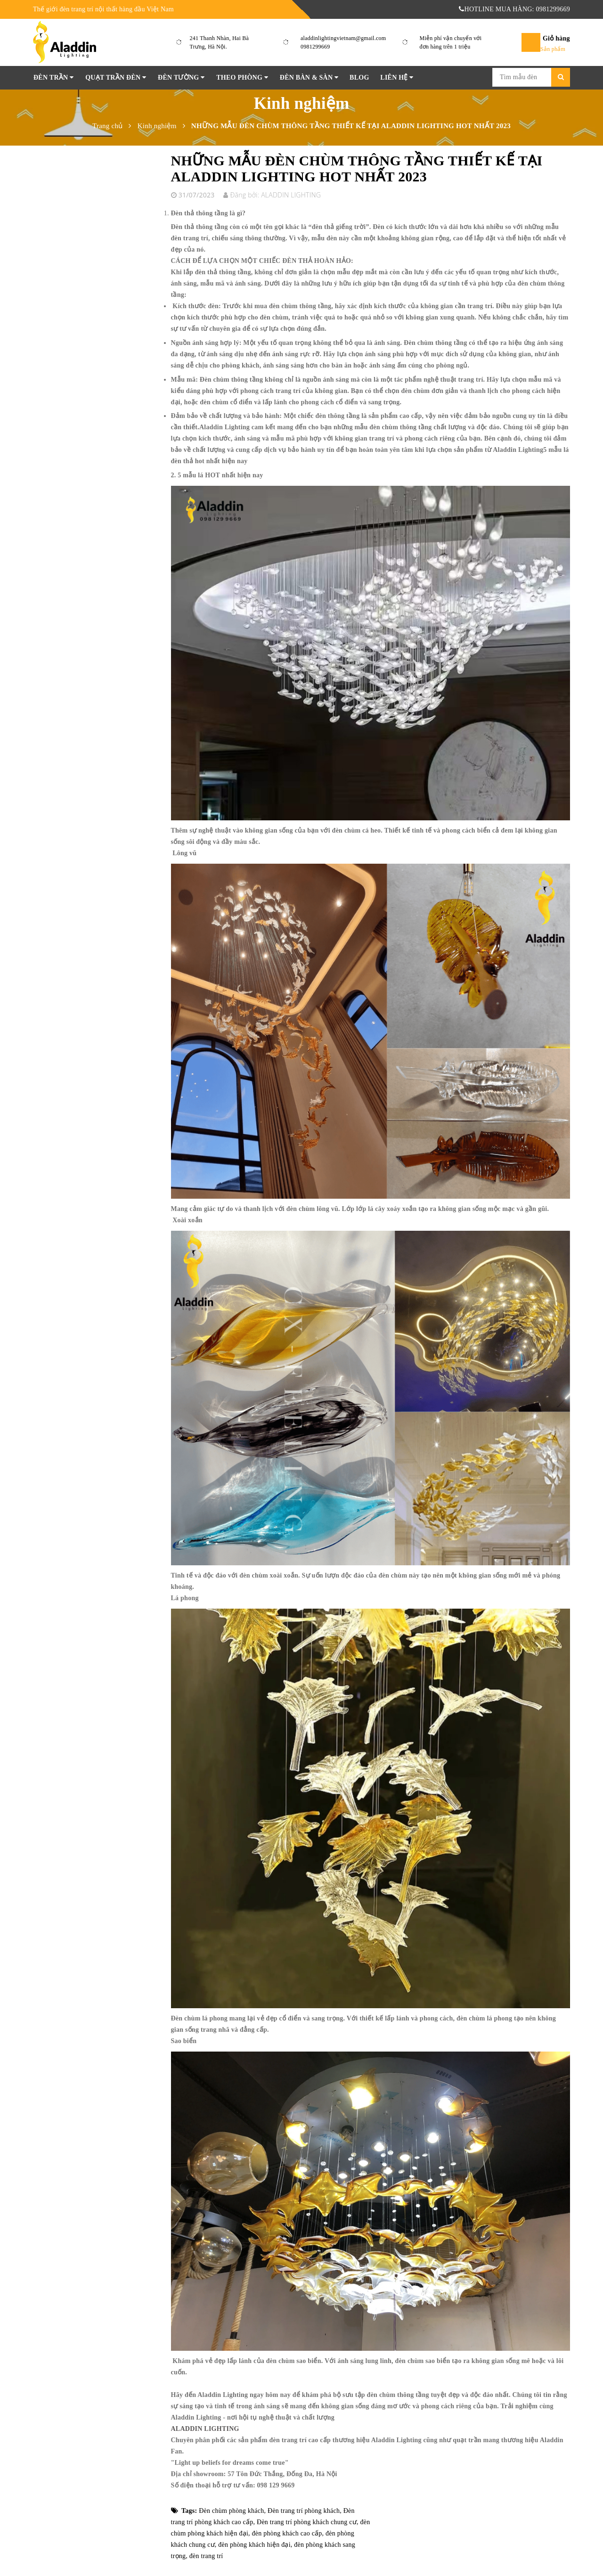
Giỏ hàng (556, 38)
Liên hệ (396, 77)
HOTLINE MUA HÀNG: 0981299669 (514, 9)
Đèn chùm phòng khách (231, 2510)
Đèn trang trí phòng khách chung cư (307, 2522)
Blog (359, 77)
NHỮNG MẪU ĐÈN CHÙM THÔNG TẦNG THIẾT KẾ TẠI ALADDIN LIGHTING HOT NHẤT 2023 (357, 168)
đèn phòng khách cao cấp (287, 2533)
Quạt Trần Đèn (115, 77)
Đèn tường (181, 77)
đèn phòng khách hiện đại (254, 2544)
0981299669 (315, 46)
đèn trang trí (206, 2556)
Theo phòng (242, 77)
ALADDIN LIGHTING (205, 2428)
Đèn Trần (53, 77)
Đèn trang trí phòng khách (304, 2510)
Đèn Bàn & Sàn (309, 77)
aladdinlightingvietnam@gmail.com (343, 38)
